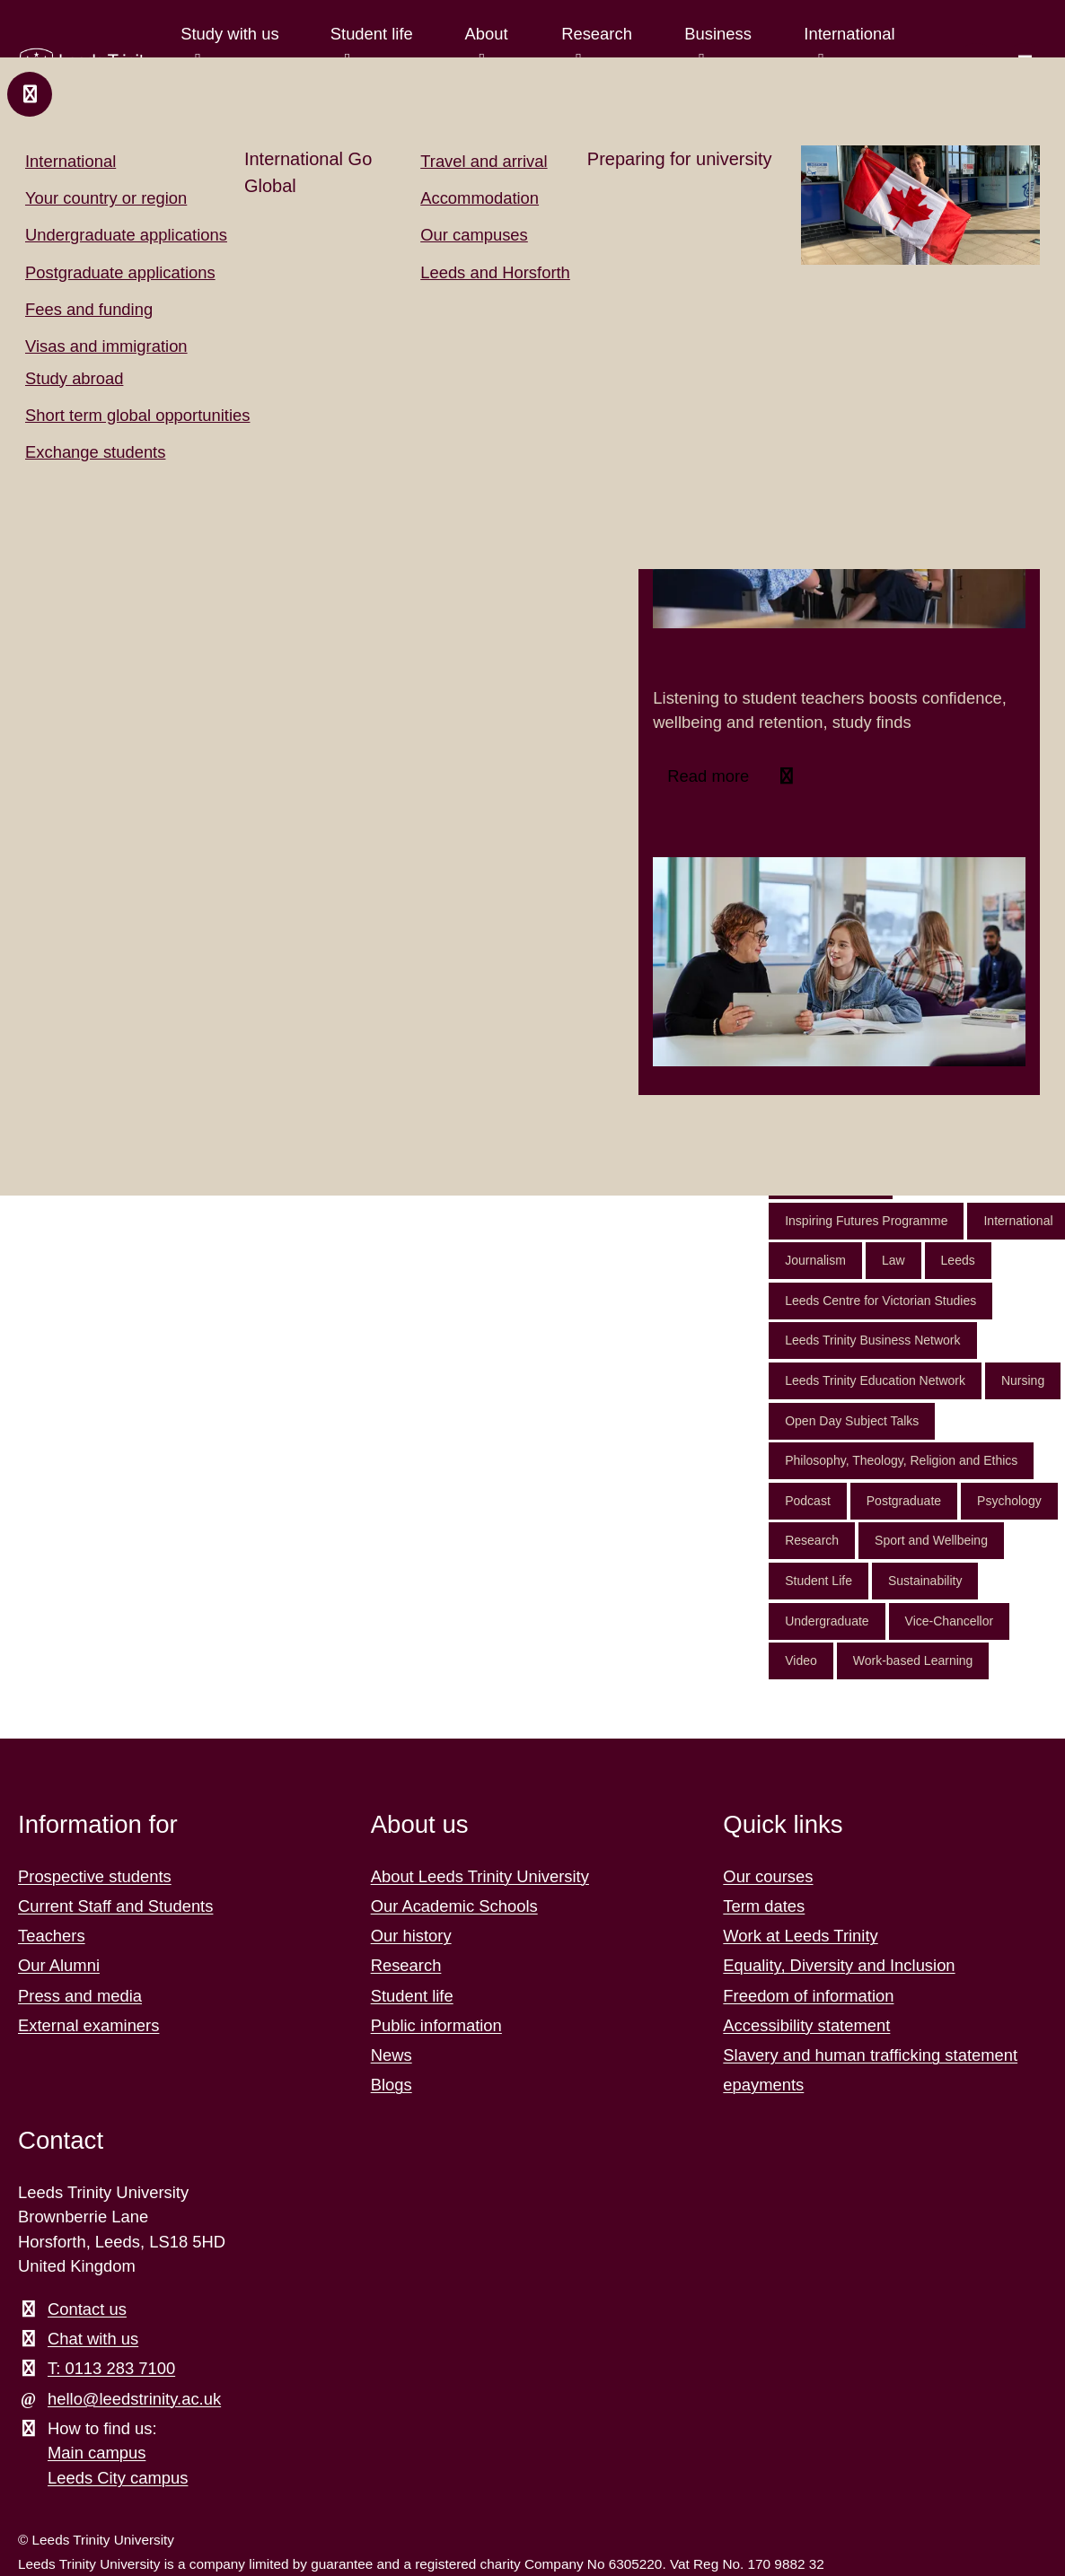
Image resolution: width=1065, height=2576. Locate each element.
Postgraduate (904, 1501)
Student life (412, 1995)
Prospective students (95, 1876)
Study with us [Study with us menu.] (229, 33)
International (70, 161)
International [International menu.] (849, 33)
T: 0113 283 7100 (111, 2368)
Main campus (96, 2452)
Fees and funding (89, 309)
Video (801, 1660)
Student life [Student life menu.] (371, 33)
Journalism (815, 1260)
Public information (436, 2025)
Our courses (768, 1876)
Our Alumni (59, 1965)
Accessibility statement (806, 2025)
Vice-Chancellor (949, 1621)
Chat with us (93, 2338)
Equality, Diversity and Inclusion (839, 1965)
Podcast (808, 1501)
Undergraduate (826, 1621)
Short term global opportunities (137, 415)
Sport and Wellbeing (931, 1540)
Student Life (818, 1580)
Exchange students (95, 451)
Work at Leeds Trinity (800, 1935)
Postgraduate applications (120, 272)
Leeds (958, 1260)
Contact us (87, 2309)
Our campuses (474, 234)
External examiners (88, 2025)
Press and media (80, 1995)
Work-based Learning (913, 1660)
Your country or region (106, 197)
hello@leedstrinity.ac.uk (134, 2398)
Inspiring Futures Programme (866, 1221)
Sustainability (925, 1580)
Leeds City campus (118, 2477)
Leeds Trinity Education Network (875, 1380)
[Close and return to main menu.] (29, 94)
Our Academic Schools (454, 1906)
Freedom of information (808, 1995)
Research (812, 1540)
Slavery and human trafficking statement (870, 2055)
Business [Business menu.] (718, 33)
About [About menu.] (485, 33)
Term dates (764, 1906)
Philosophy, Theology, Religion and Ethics (901, 1460)
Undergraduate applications (126, 234)
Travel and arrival (483, 161)
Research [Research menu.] (596, 33)
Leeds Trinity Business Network (872, 1340)
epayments (763, 2084)
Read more (710, 776)
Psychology (1009, 1501)
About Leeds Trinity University (480, 1876)
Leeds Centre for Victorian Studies (880, 1300)
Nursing (1022, 1380)
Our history (411, 1935)
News (391, 2055)
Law (893, 1260)
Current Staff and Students (115, 1906)
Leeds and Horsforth (495, 272)
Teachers (51, 1935)
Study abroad (74, 378)
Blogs (391, 2084)
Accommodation (479, 197)
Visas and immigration (106, 346)
